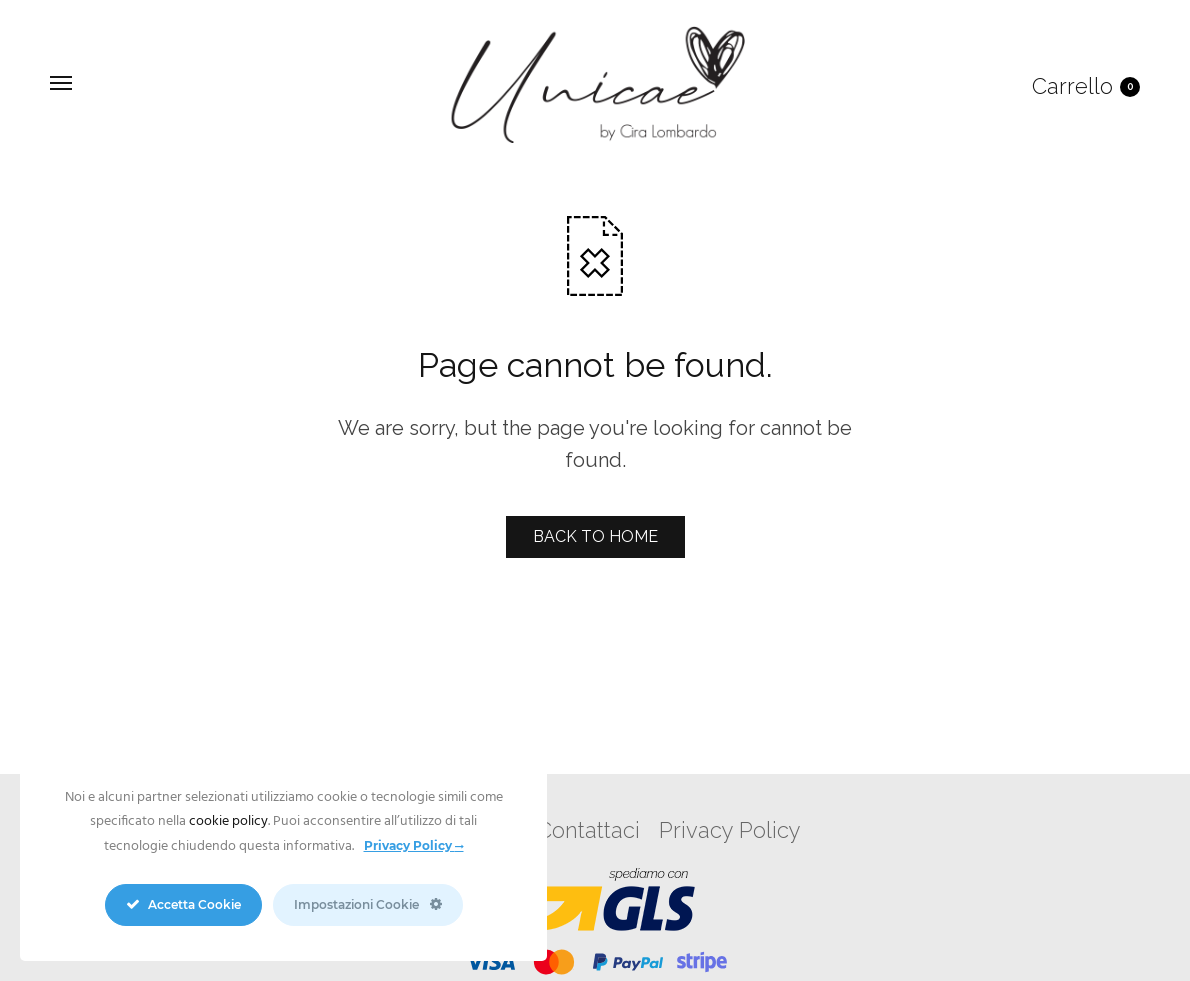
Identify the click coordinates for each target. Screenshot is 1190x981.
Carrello (1086, 86)
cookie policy (228, 821)
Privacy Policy (730, 830)
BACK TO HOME (595, 536)
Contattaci (588, 830)
